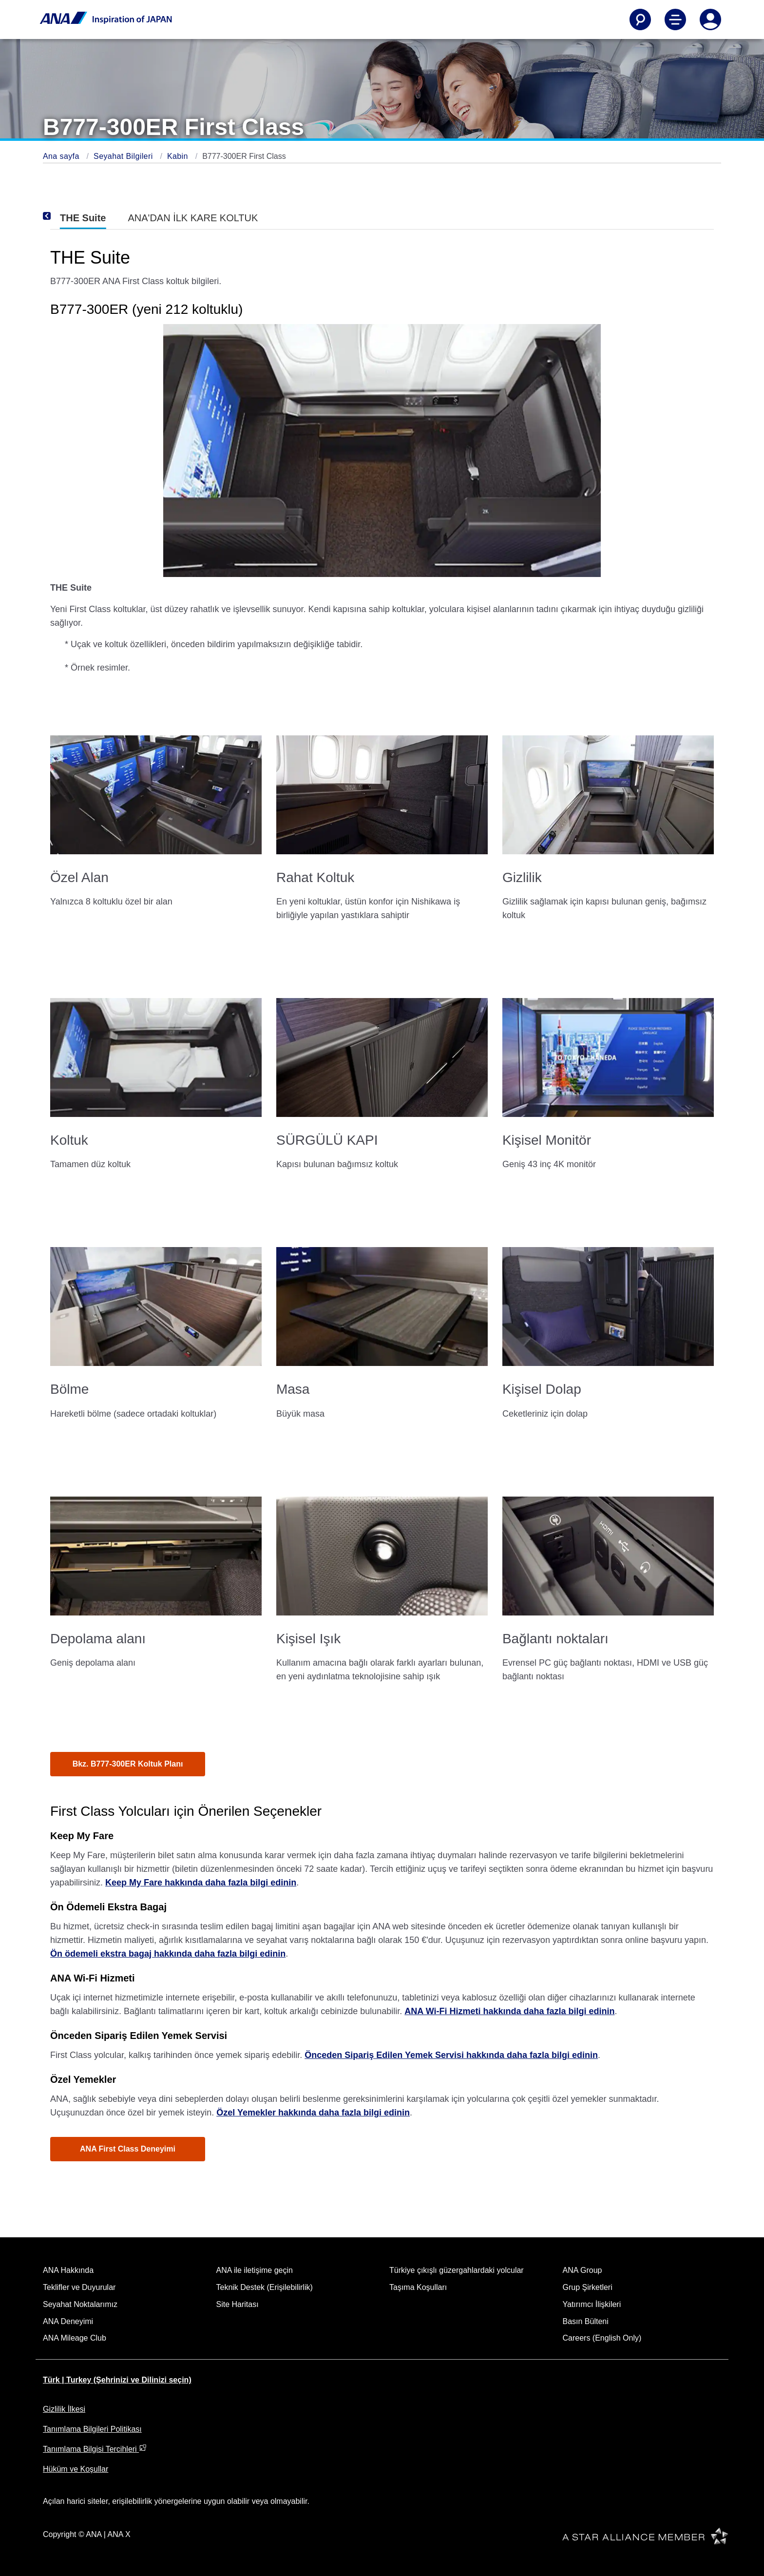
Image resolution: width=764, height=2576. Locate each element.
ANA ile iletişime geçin (254, 2270)
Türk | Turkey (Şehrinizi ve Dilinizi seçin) (117, 2380)
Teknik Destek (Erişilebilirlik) (264, 2287)
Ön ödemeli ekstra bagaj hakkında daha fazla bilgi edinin (168, 1954)
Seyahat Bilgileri (124, 156)
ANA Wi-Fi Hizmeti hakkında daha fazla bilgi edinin (509, 2011)
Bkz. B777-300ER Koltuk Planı (128, 1764)
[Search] (640, 19)
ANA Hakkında (68, 2270)
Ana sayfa (62, 156)
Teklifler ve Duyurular (79, 2287)
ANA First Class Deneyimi (127, 2149)
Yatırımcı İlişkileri (592, 2304)
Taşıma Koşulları (418, 2287)
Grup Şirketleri (587, 2287)
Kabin (179, 156)
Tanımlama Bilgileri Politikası (92, 2429)
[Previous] (60, 216)
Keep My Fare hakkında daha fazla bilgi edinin (200, 1882)
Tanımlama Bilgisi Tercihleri (95, 2449)
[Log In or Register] (710, 19)
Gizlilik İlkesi (64, 2409)
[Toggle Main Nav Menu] (675, 19)
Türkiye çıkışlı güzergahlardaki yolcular (456, 2270)
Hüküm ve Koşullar (75, 2469)
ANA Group (582, 2270)
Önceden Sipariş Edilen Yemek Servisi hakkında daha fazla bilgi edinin (451, 2055)
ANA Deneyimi (68, 2321)
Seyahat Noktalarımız (80, 2304)
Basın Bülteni (586, 2321)
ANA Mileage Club (74, 2338)
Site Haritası (237, 2304)
